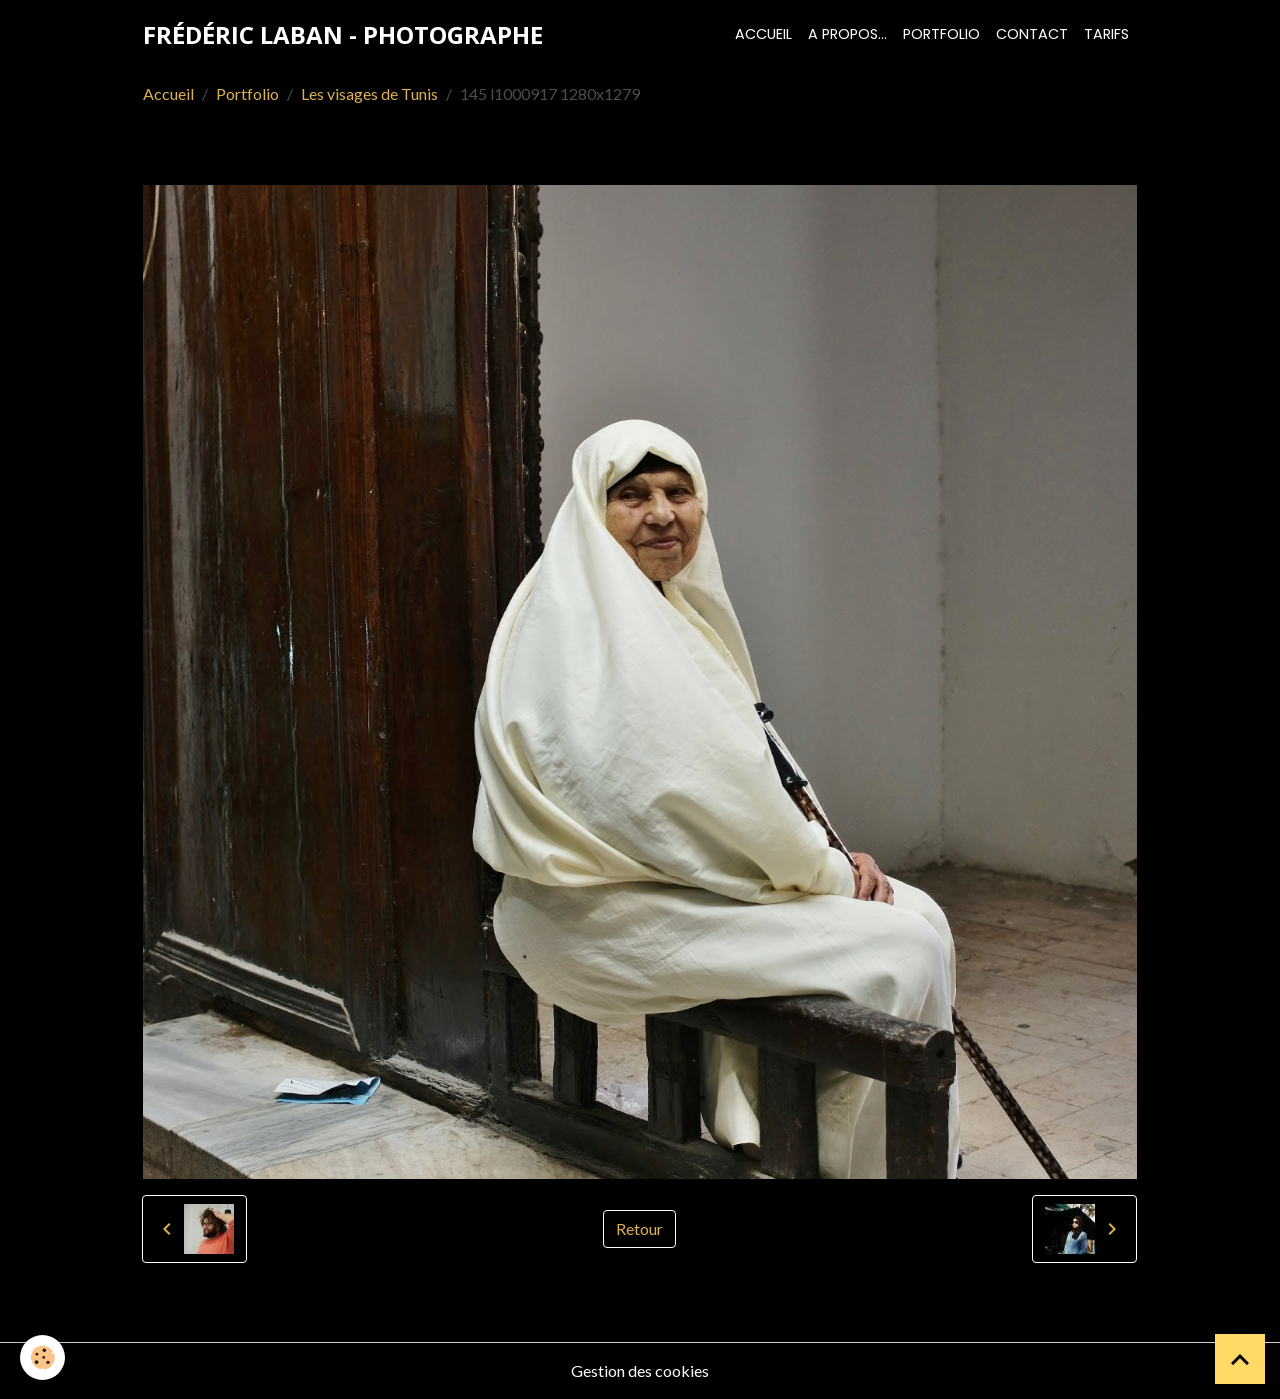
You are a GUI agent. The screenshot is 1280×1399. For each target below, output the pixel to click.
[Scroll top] (1240, 1359)
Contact (1032, 34)
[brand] (343, 35)
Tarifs (1106, 34)
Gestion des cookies (640, 1370)
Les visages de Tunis (369, 93)
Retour (639, 1228)
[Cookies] (42, 1357)
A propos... (847, 34)
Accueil (763, 34)
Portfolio (941, 34)
